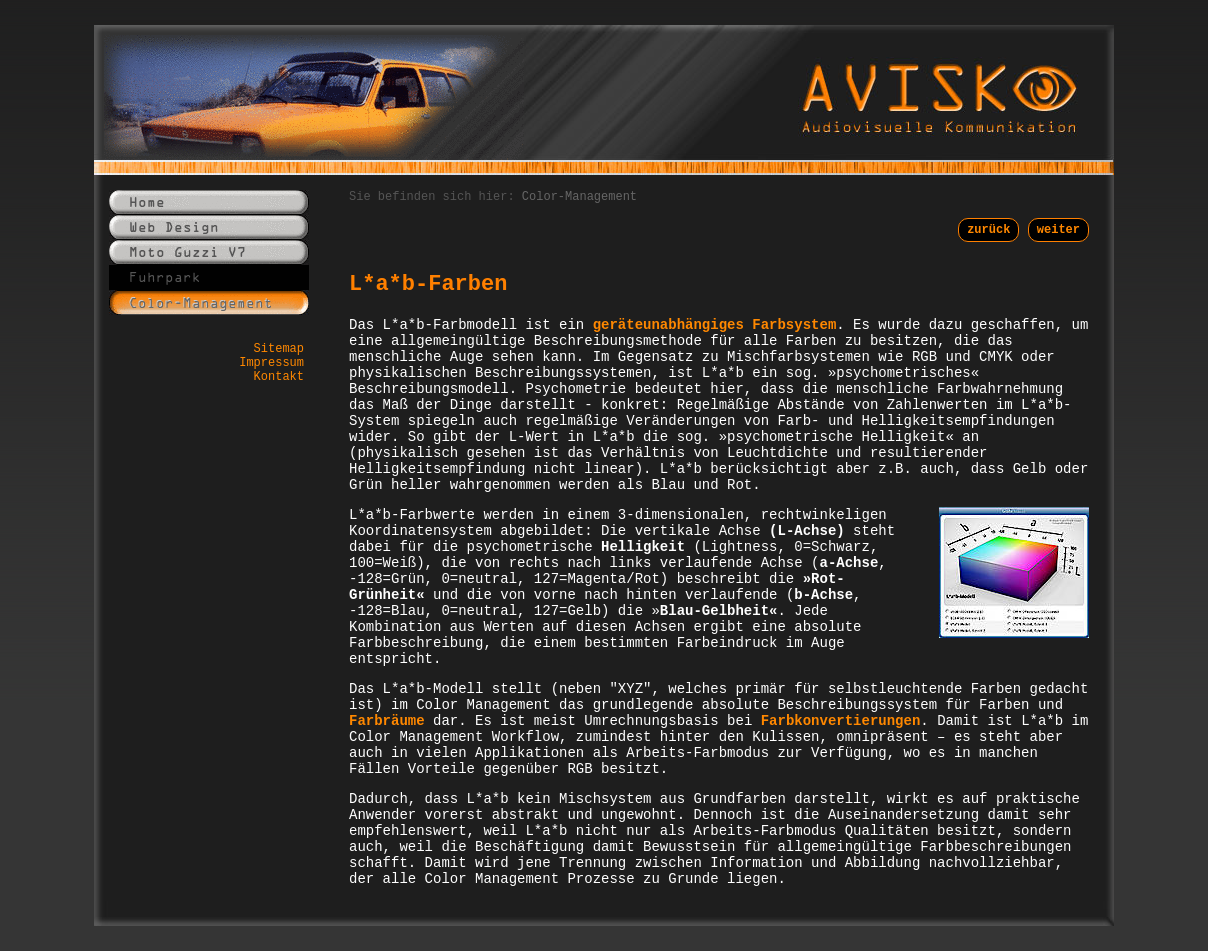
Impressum (271, 363)
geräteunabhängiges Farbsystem (715, 325)
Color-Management (579, 197)
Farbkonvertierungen (841, 721)
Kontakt (279, 377)
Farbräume (387, 721)
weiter (1058, 230)
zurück (988, 230)
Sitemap (279, 349)
